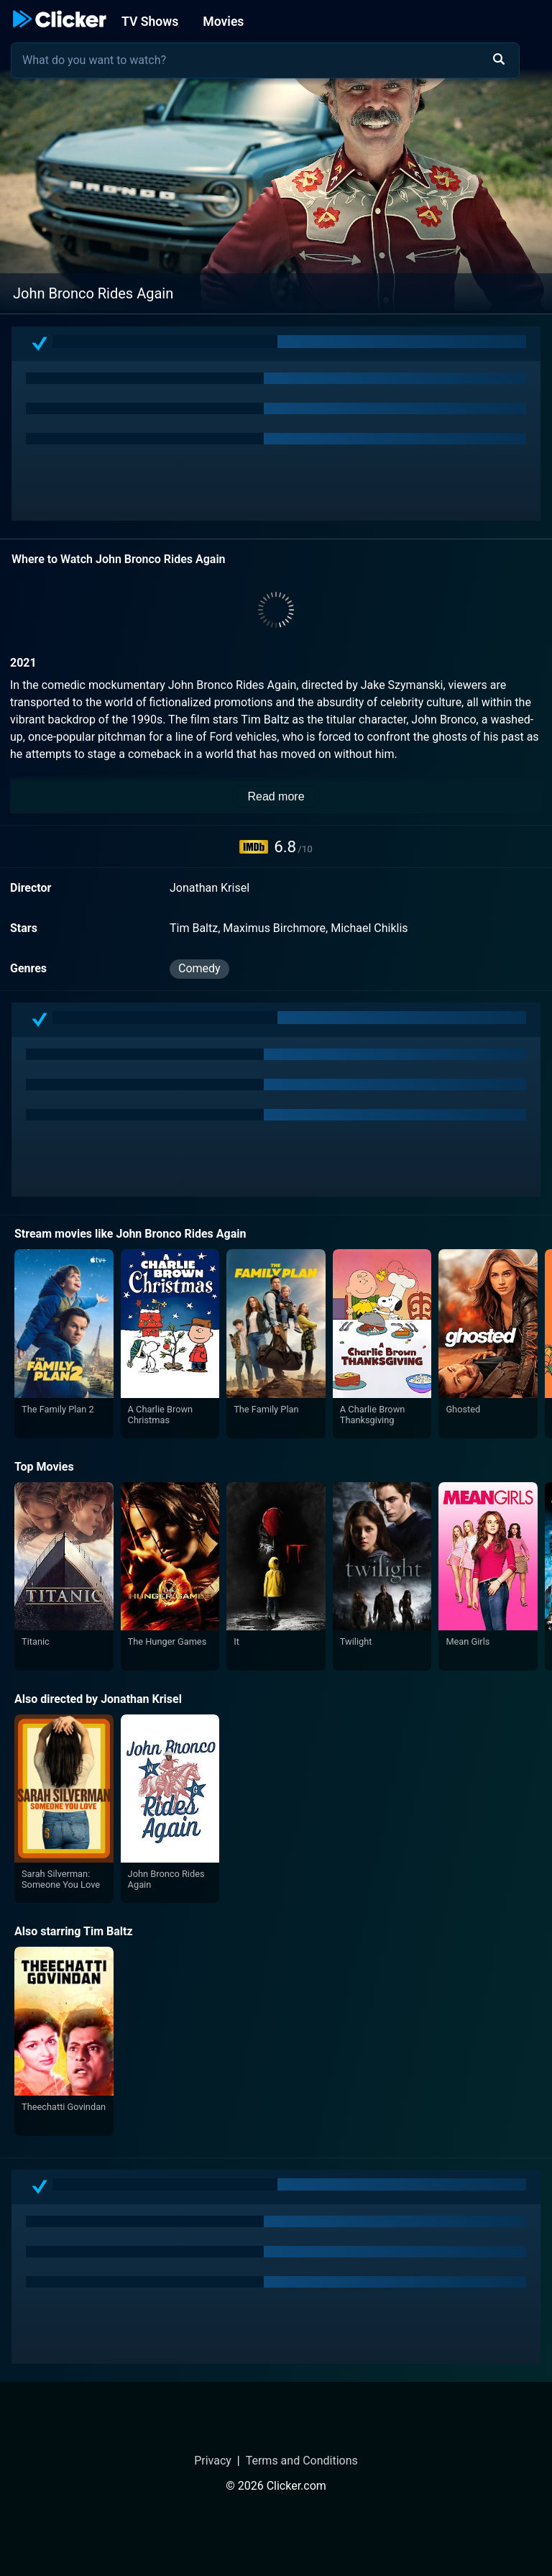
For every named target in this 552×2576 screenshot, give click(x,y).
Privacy (212, 2460)
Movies (223, 21)
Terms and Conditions (302, 2460)
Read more (275, 796)
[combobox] (265, 60)
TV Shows (149, 21)
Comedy (199, 968)
